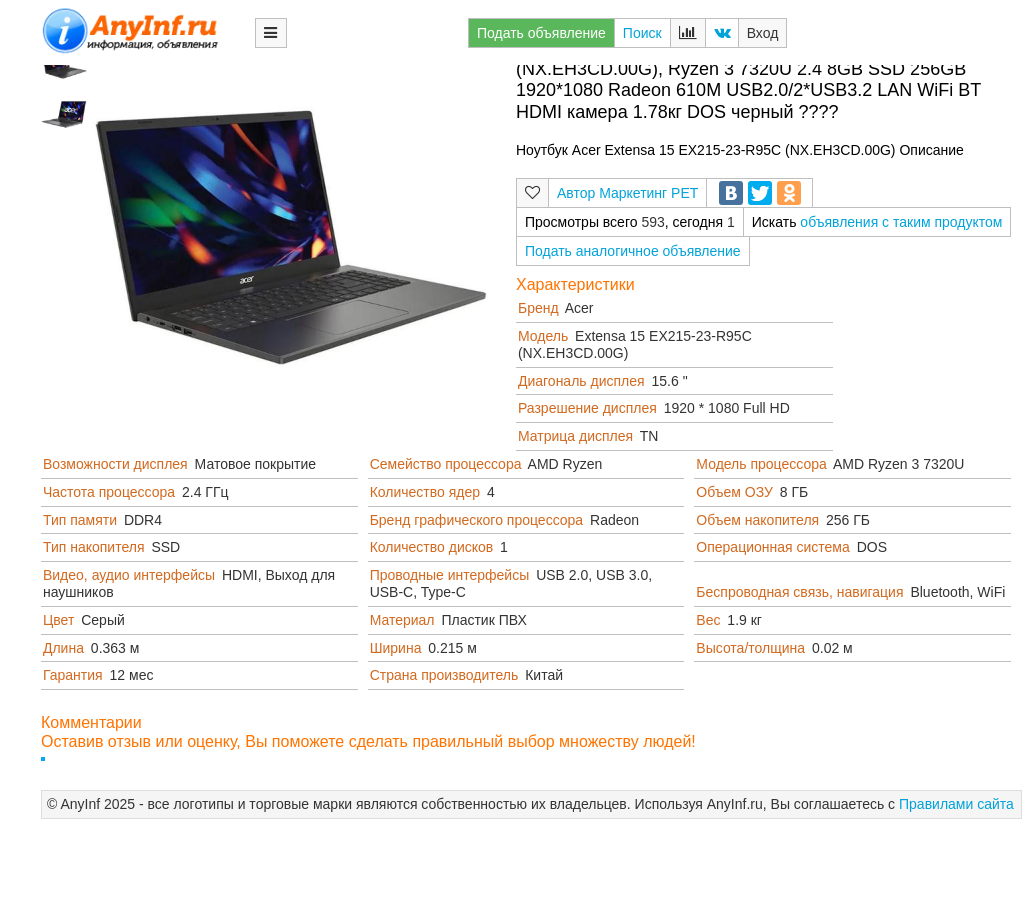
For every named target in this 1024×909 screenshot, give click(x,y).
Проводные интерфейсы (450, 575)
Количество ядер (425, 492)
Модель (543, 336)
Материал (402, 620)
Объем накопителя (757, 520)
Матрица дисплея (575, 436)
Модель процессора (761, 464)
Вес (708, 620)
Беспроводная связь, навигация (799, 592)
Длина (63, 648)
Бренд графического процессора (477, 520)
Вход (763, 33)
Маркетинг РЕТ (648, 193)
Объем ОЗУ (734, 492)
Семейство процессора (446, 464)
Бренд (538, 308)
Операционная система (772, 547)
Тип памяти (80, 520)
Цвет (58, 620)
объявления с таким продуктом (901, 222)
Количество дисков (432, 547)
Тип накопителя (94, 547)
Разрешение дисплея (587, 408)
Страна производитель (444, 675)
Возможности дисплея (115, 464)
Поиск (642, 33)
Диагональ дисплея (581, 381)
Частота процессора (109, 492)
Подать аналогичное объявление (633, 251)
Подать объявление (541, 33)
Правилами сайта (956, 804)
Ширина (396, 648)
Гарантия (73, 675)
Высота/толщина (750, 648)
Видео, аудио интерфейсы (129, 575)
